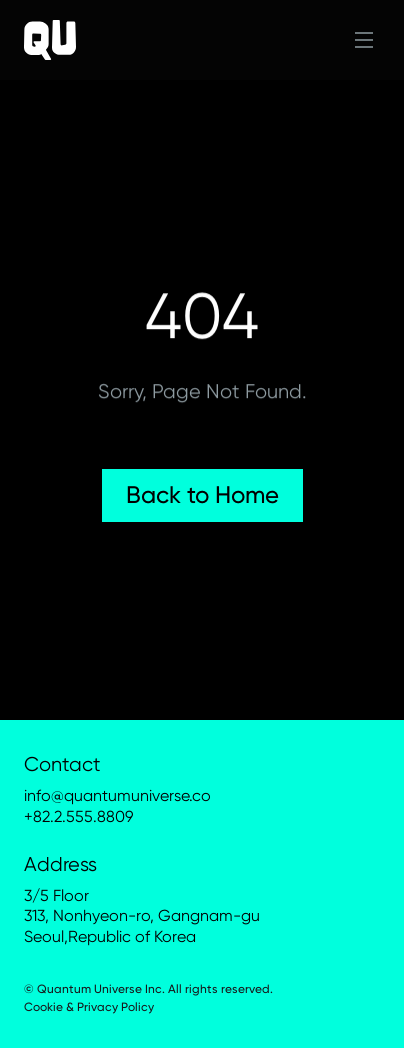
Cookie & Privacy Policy (89, 1007)
